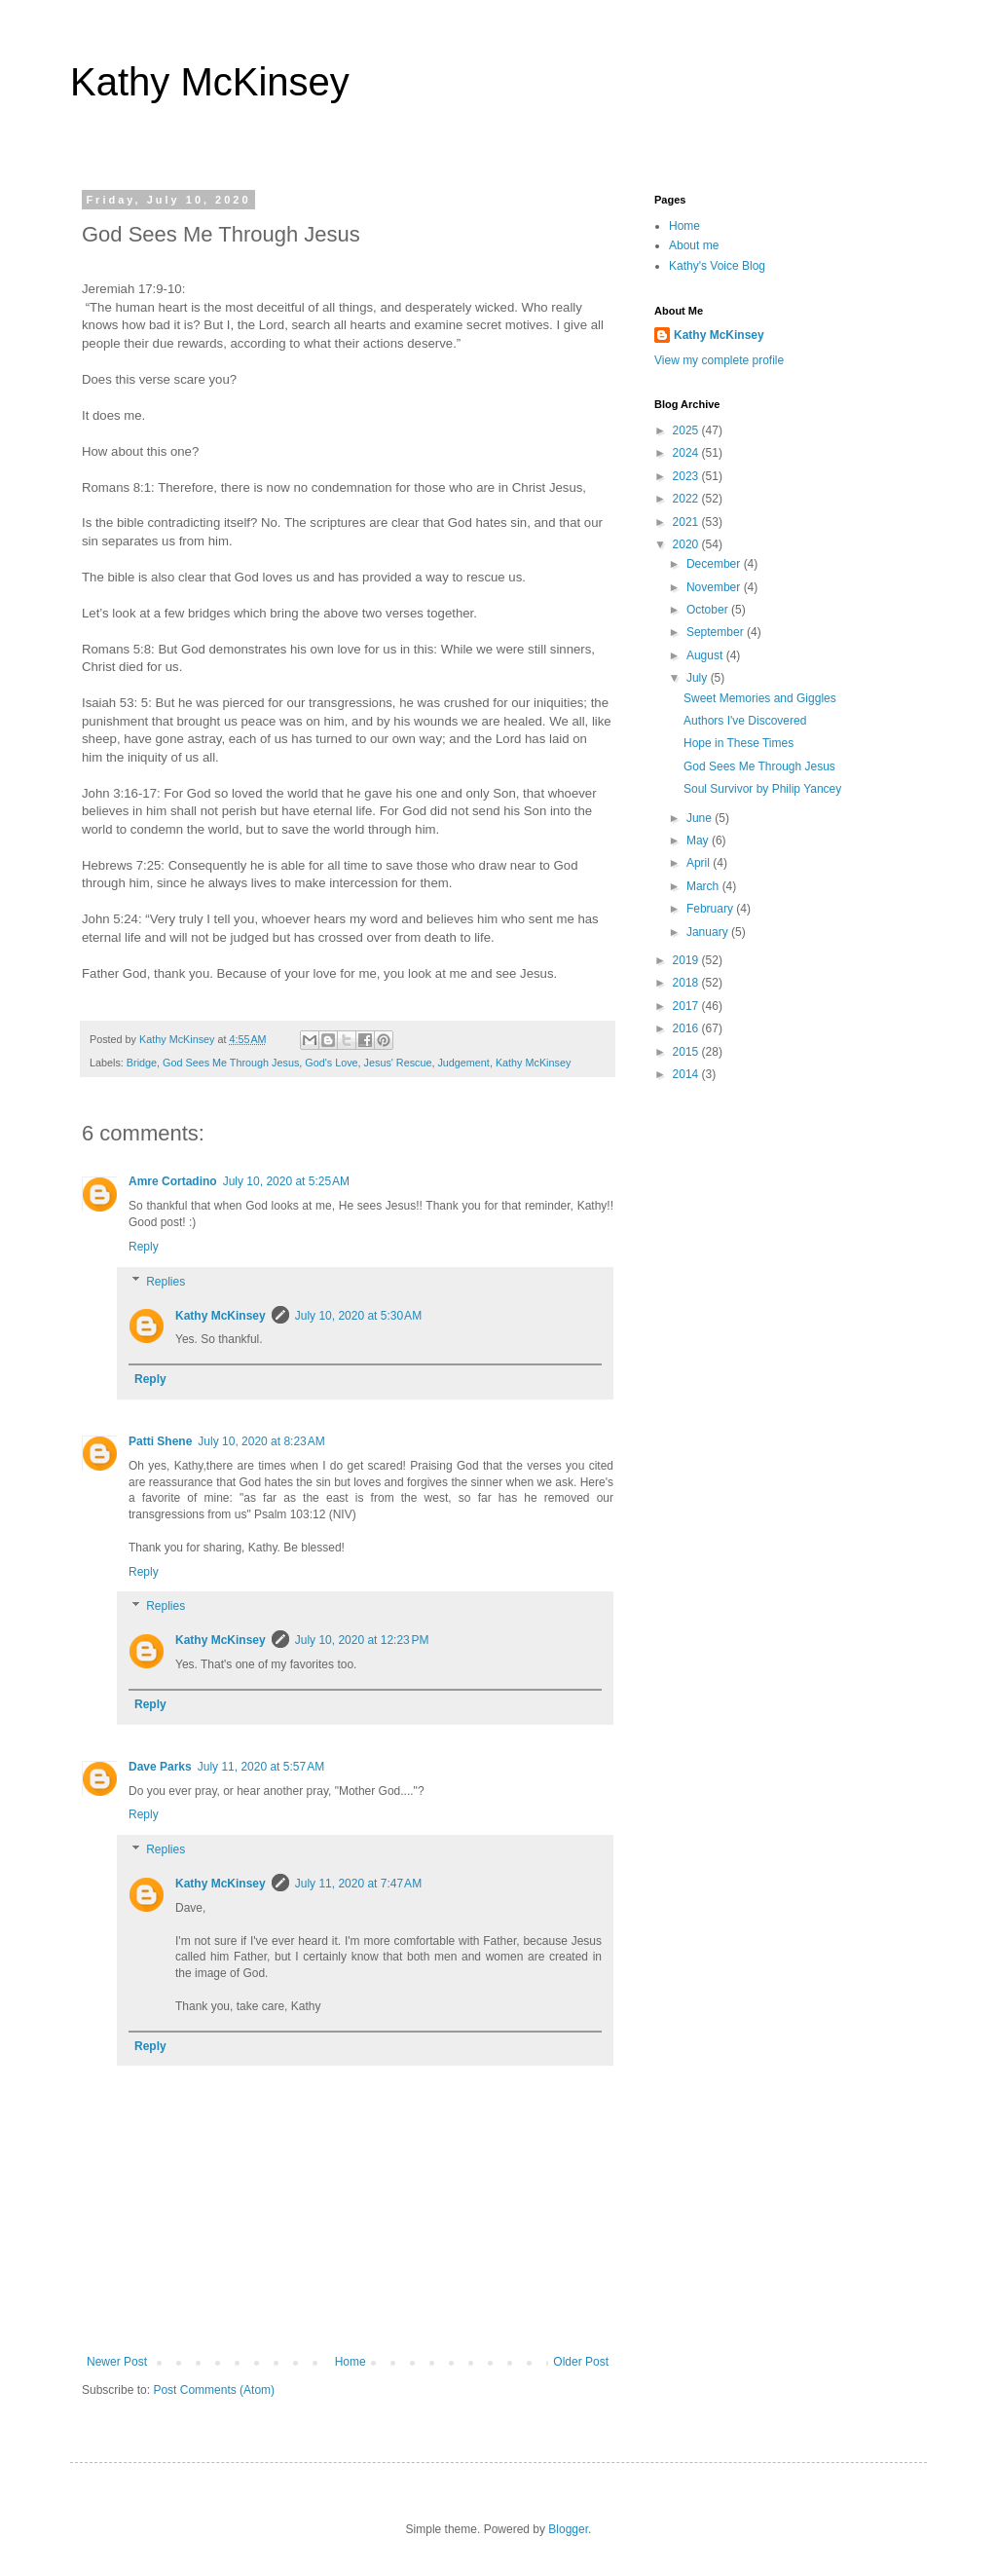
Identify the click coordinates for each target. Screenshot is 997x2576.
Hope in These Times (738, 743)
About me (694, 245)
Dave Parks (160, 1766)
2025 (687, 430)
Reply (144, 1246)
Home (350, 2362)
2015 (687, 1052)
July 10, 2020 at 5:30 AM (358, 1316)
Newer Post (117, 2362)
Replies (165, 1281)
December (715, 564)
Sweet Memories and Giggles (759, 698)
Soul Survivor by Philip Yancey (762, 789)
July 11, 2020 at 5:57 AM (261, 1766)
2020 (687, 544)
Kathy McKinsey (210, 81)
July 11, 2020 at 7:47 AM (358, 1883)
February (711, 908)
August (706, 655)
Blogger (568, 2529)
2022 (687, 498)
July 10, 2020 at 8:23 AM (261, 1441)
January (708, 932)
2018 (687, 982)
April (699, 863)
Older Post (581, 2362)
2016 (687, 1028)
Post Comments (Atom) (214, 2390)
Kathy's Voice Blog (717, 266)
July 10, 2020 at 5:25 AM (286, 1181)
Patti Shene (160, 1441)
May (699, 840)
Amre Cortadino (173, 1181)
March (704, 886)
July (698, 678)
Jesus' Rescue (398, 1062)
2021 (687, 522)
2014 (687, 1074)
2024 (687, 453)
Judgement (463, 1062)
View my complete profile (719, 360)
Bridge (142, 1062)
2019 (687, 960)
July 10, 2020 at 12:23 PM (362, 1640)
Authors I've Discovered (744, 721)
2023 (687, 476)
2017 (687, 1006)
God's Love (331, 1062)
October (708, 609)
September (716, 632)
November (715, 587)
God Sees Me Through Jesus (231, 1062)
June (700, 818)
